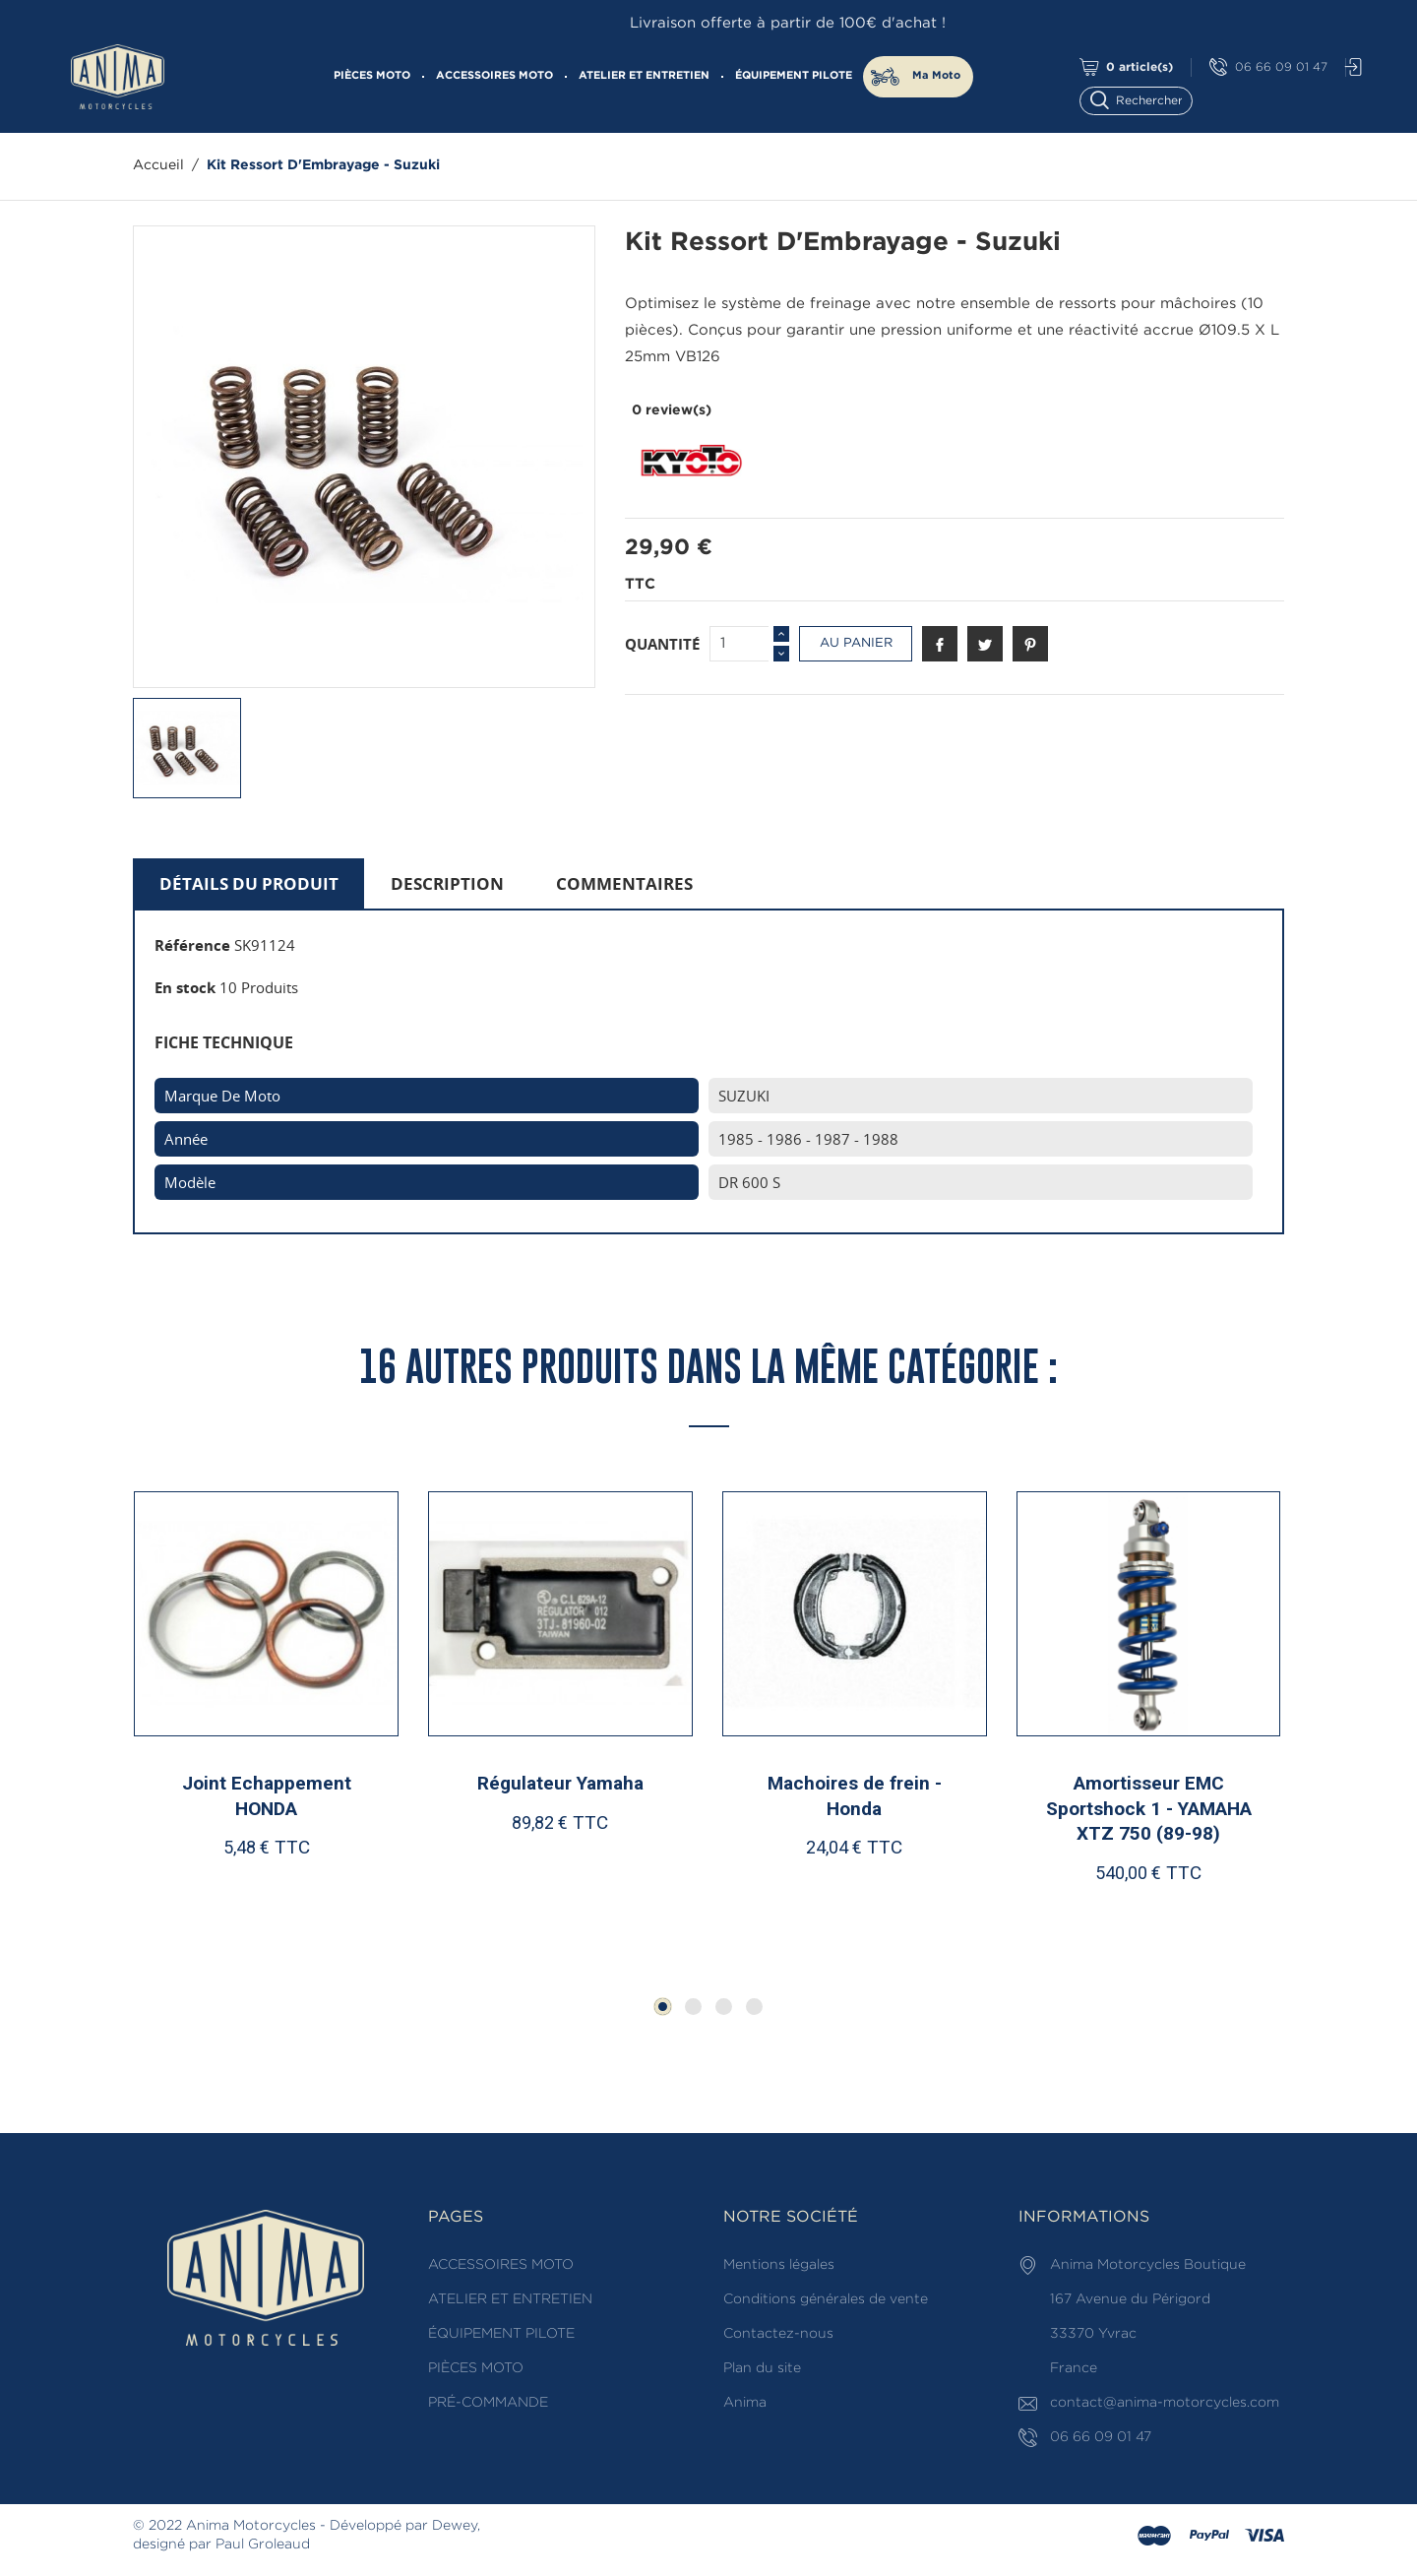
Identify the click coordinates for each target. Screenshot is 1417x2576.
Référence (192, 945)
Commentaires (624, 883)
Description (447, 883)
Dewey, (456, 2526)
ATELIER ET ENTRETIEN (644, 76)
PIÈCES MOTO (372, 76)
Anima (745, 2403)
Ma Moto (936, 76)
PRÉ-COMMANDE (488, 2403)
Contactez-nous (778, 2334)
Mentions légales (778, 2265)
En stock (185, 987)
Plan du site (762, 2368)
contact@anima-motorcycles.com (1164, 2403)
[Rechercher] (1145, 99)
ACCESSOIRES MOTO (494, 76)
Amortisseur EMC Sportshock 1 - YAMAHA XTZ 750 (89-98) (1149, 1808)
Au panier (856, 643)
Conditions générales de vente (825, 2299)
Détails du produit (249, 883)
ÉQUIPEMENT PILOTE (793, 76)
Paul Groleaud (263, 2544)
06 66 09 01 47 (1268, 67)
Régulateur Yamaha (560, 1783)
